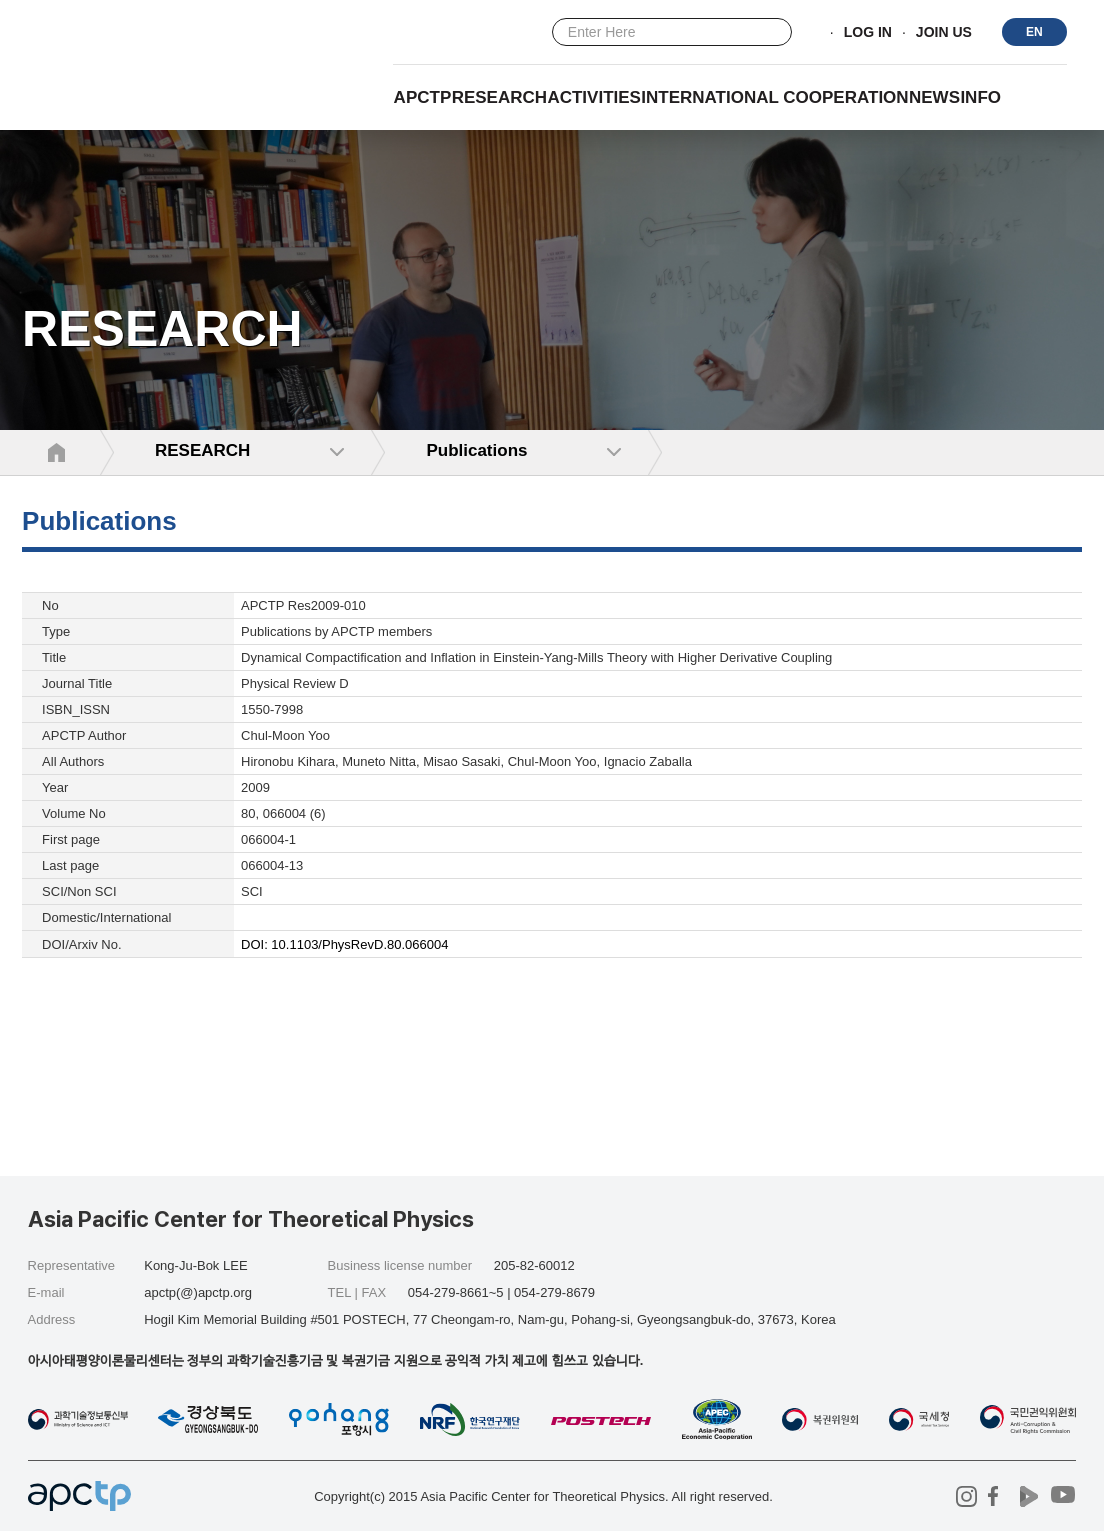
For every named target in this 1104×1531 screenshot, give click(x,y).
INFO (980, 97)
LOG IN (868, 33)
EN (1034, 32)
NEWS (934, 97)
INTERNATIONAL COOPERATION (774, 97)
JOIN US (944, 33)
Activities (594, 97)
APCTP (423, 97)
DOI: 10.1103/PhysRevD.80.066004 (344, 944)
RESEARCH (499, 97)
